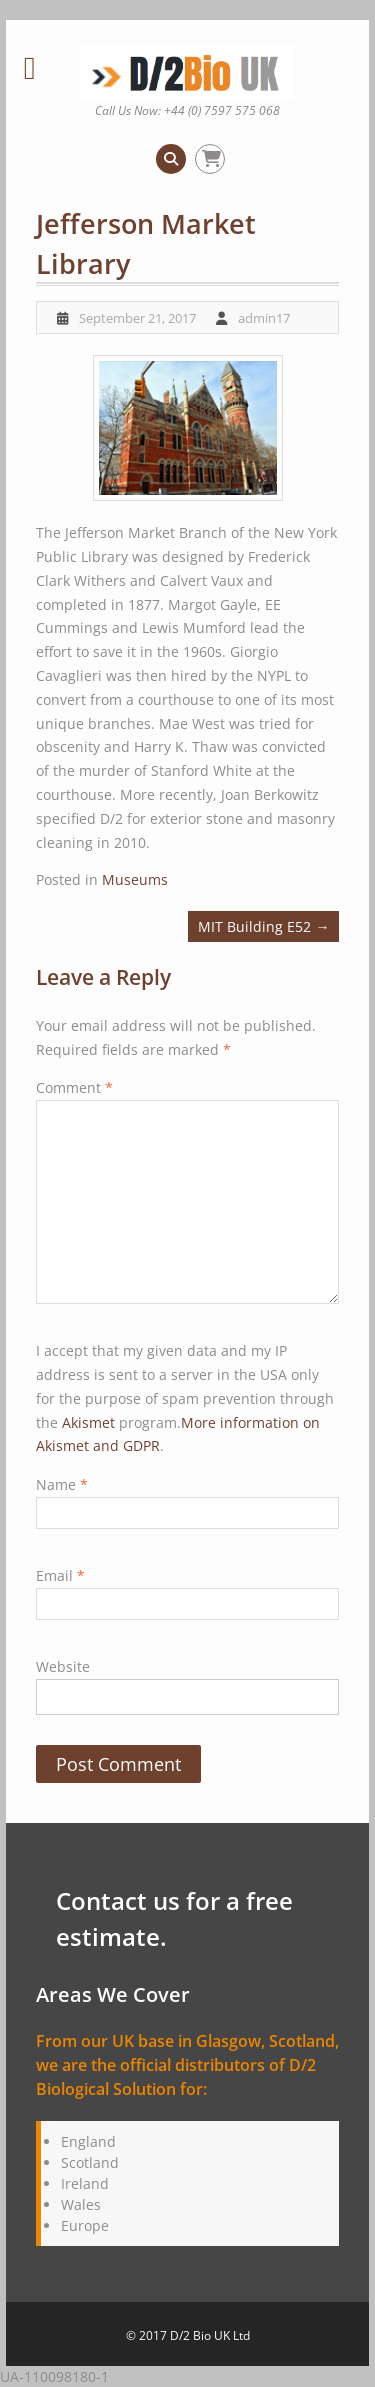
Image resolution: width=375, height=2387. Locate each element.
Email (60, 1575)
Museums (135, 879)
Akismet (88, 1422)
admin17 (264, 318)
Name (62, 1484)
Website (63, 1666)
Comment (74, 1087)
